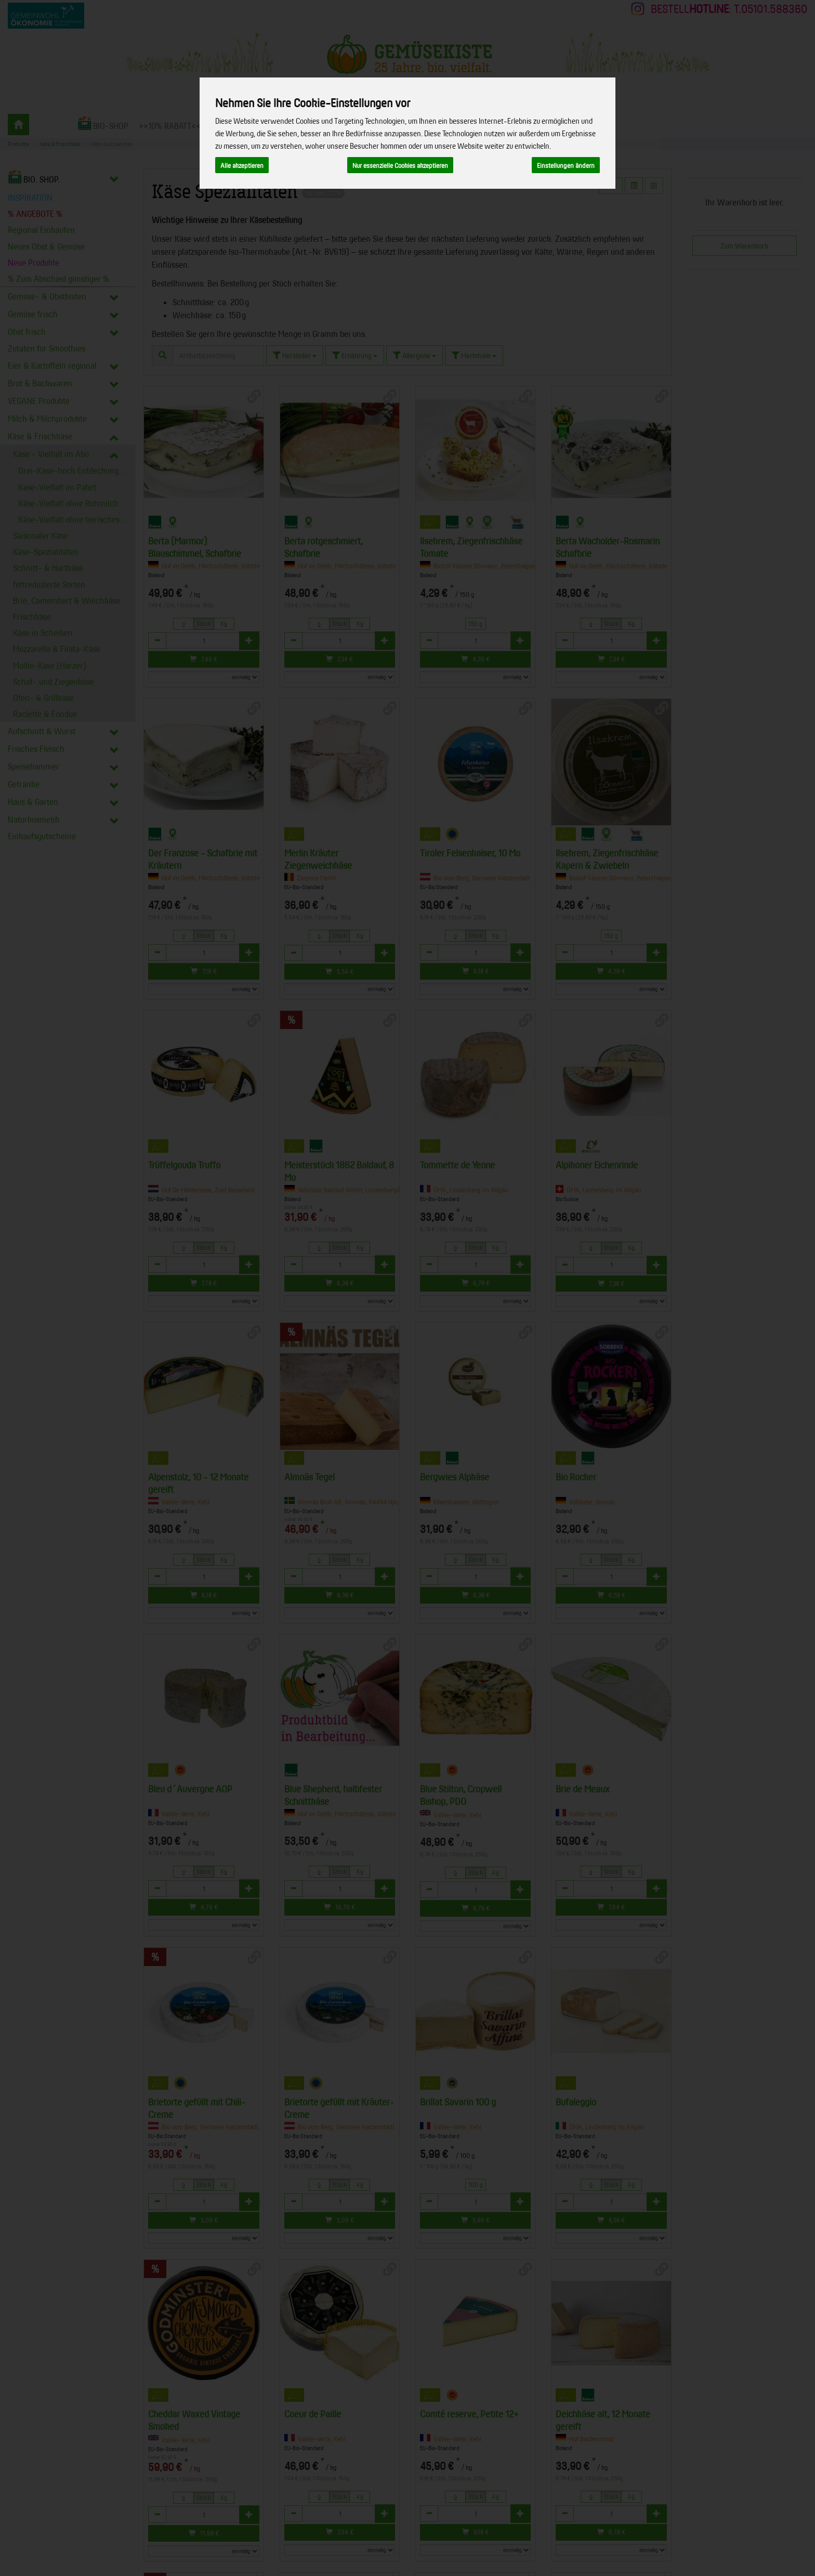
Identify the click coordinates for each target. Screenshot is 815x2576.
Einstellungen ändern (566, 165)
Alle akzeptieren (242, 165)
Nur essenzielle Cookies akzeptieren (400, 165)
